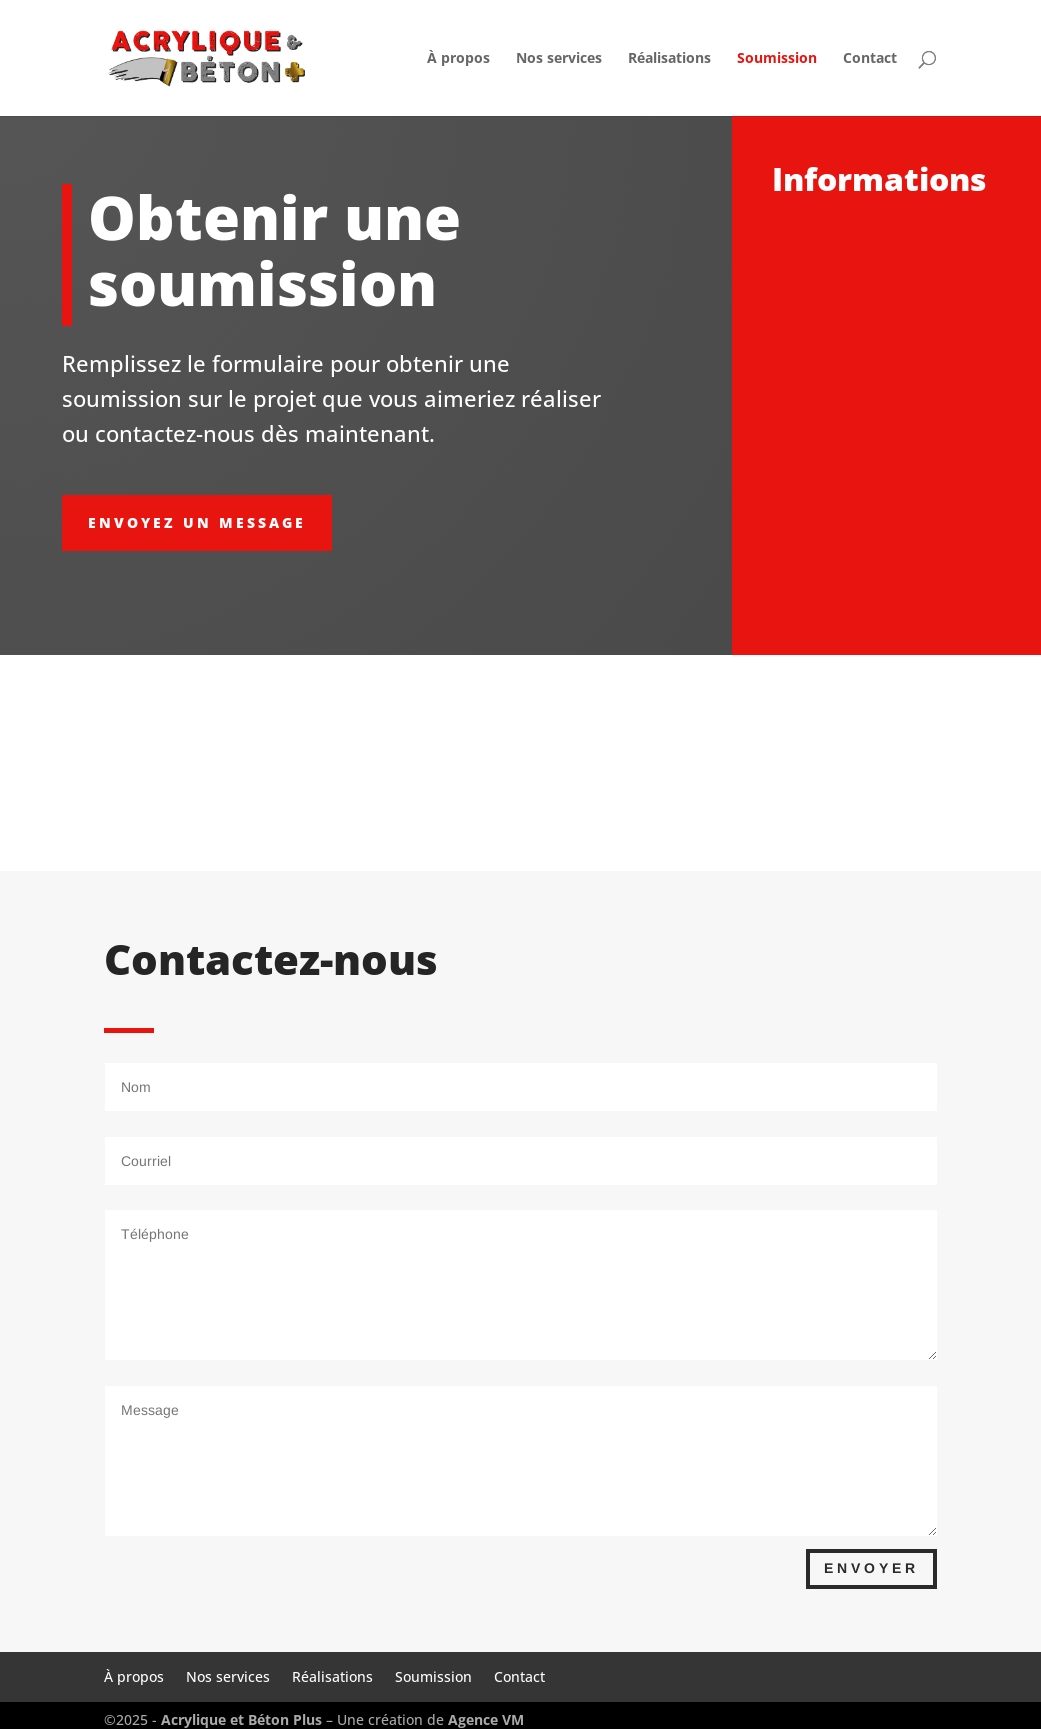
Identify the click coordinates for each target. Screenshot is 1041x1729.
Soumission (777, 59)
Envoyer (871, 1568)
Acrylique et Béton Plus (243, 1719)
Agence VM (486, 1719)
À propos (458, 59)
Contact (870, 59)
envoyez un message (197, 522)
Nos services (559, 59)
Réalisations (669, 59)
